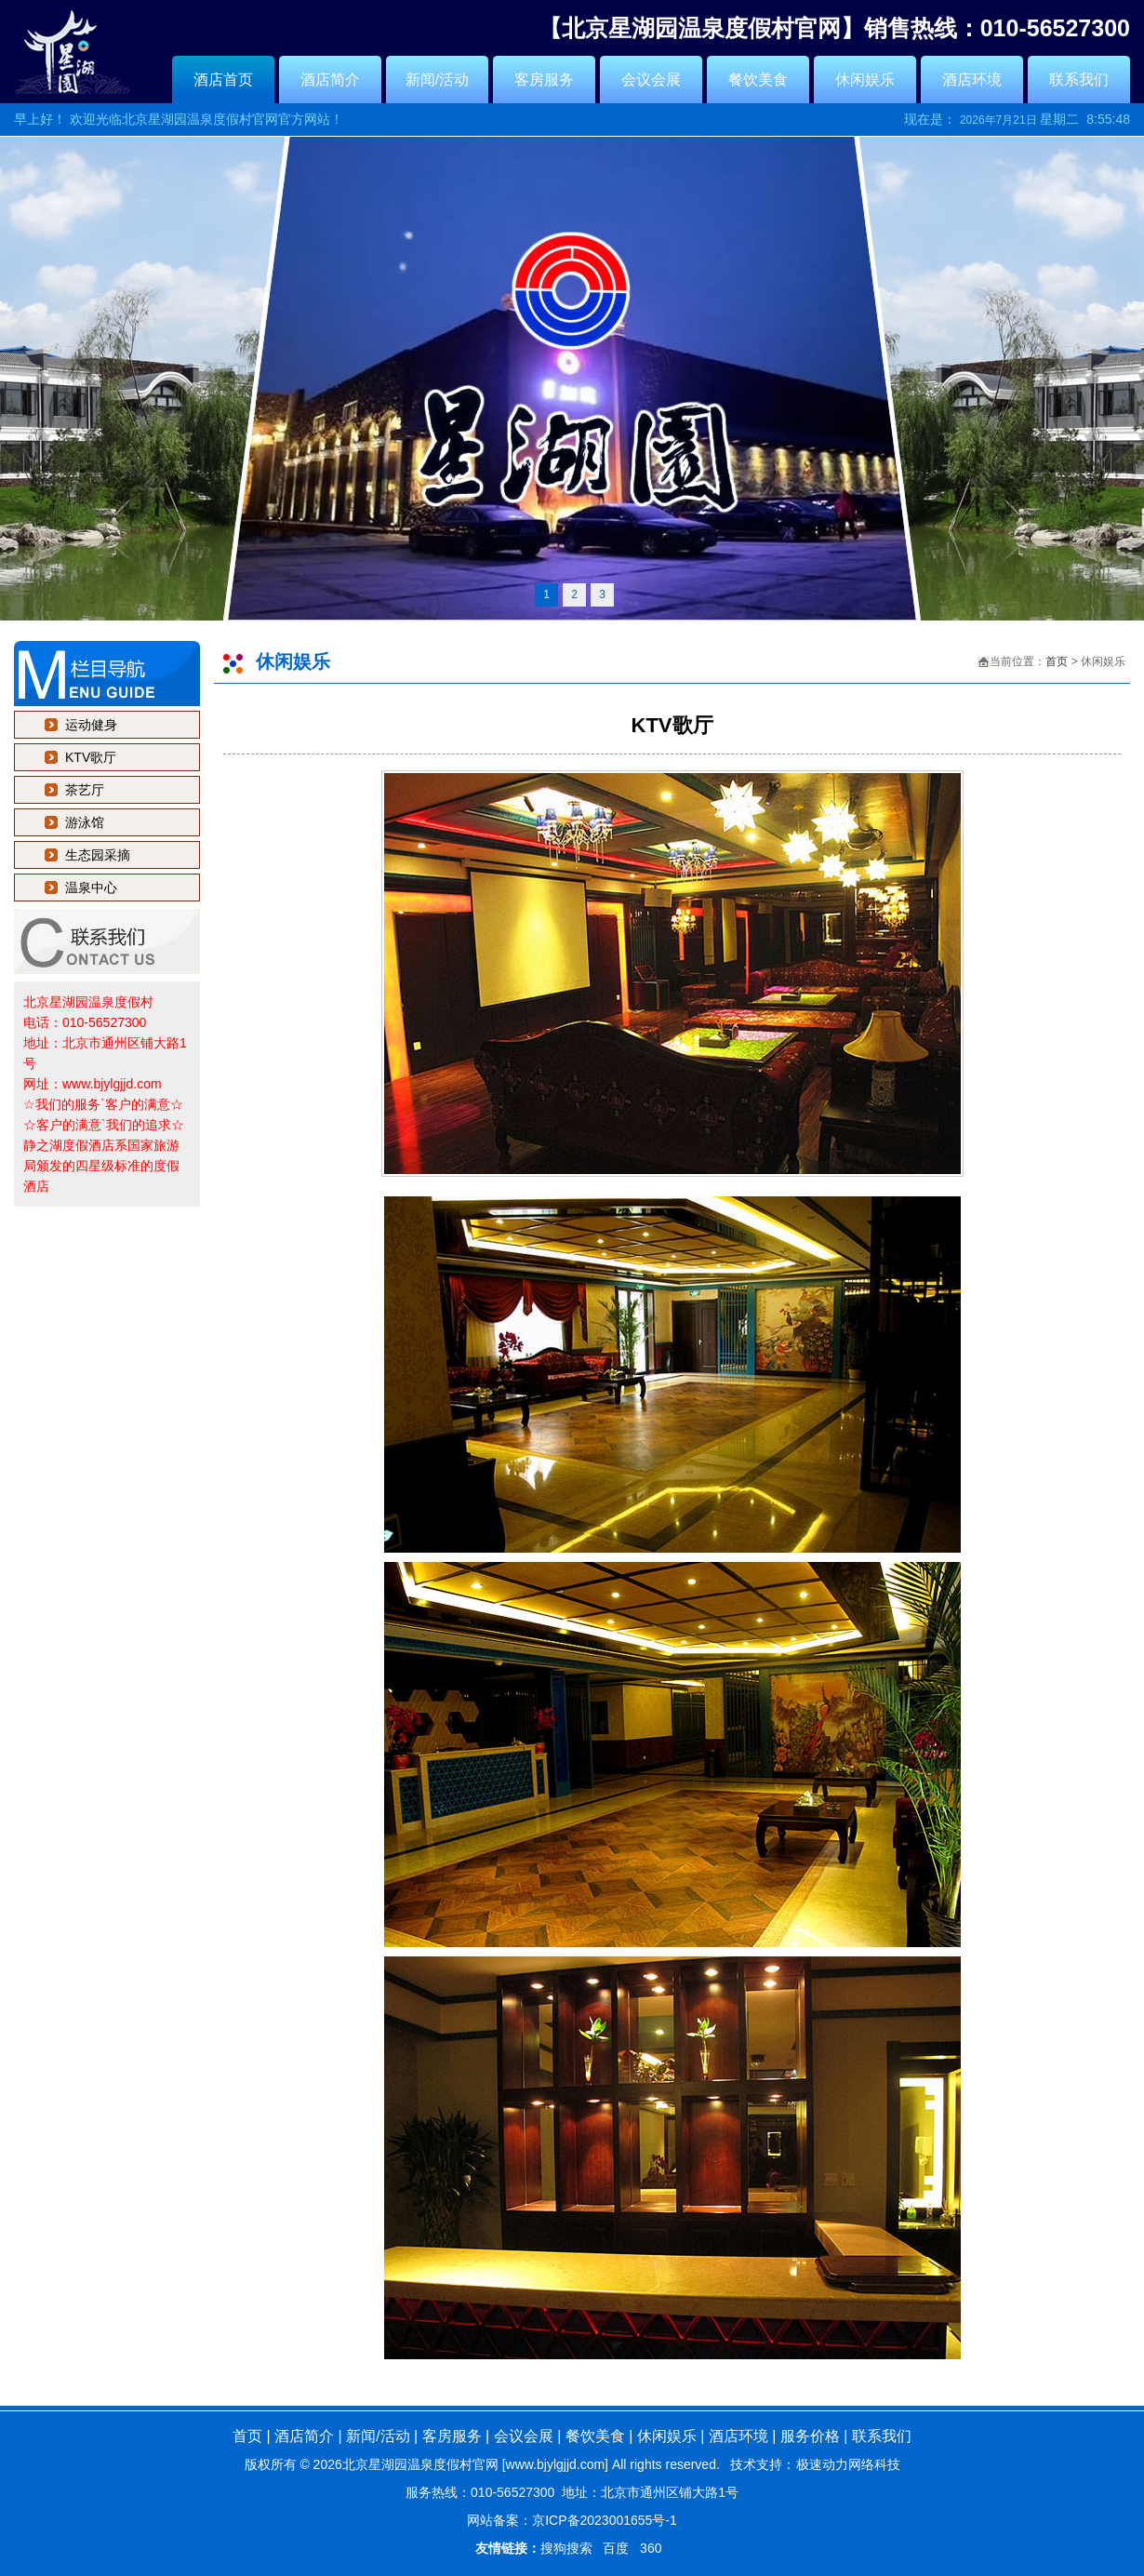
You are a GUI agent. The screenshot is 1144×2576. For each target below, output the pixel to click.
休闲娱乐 (865, 79)
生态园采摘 (97, 855)
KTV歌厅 (90, 757)
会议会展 (651, 79)
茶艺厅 (84, 789)
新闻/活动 (437, 79)
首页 (1056, 661)
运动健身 (91, 724)
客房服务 (544, 79)
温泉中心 (91, 887)
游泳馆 (84, 822)
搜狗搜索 (566, 2548)
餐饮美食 (758, 79)
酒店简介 (330, 79)
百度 (616, 2548)
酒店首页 (223, 79)
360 (650, 2548)
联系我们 (1079, 79)
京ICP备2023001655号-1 (604, 2520)
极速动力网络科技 (848, 2464)
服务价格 (810, 2436)
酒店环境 (972, 79)
